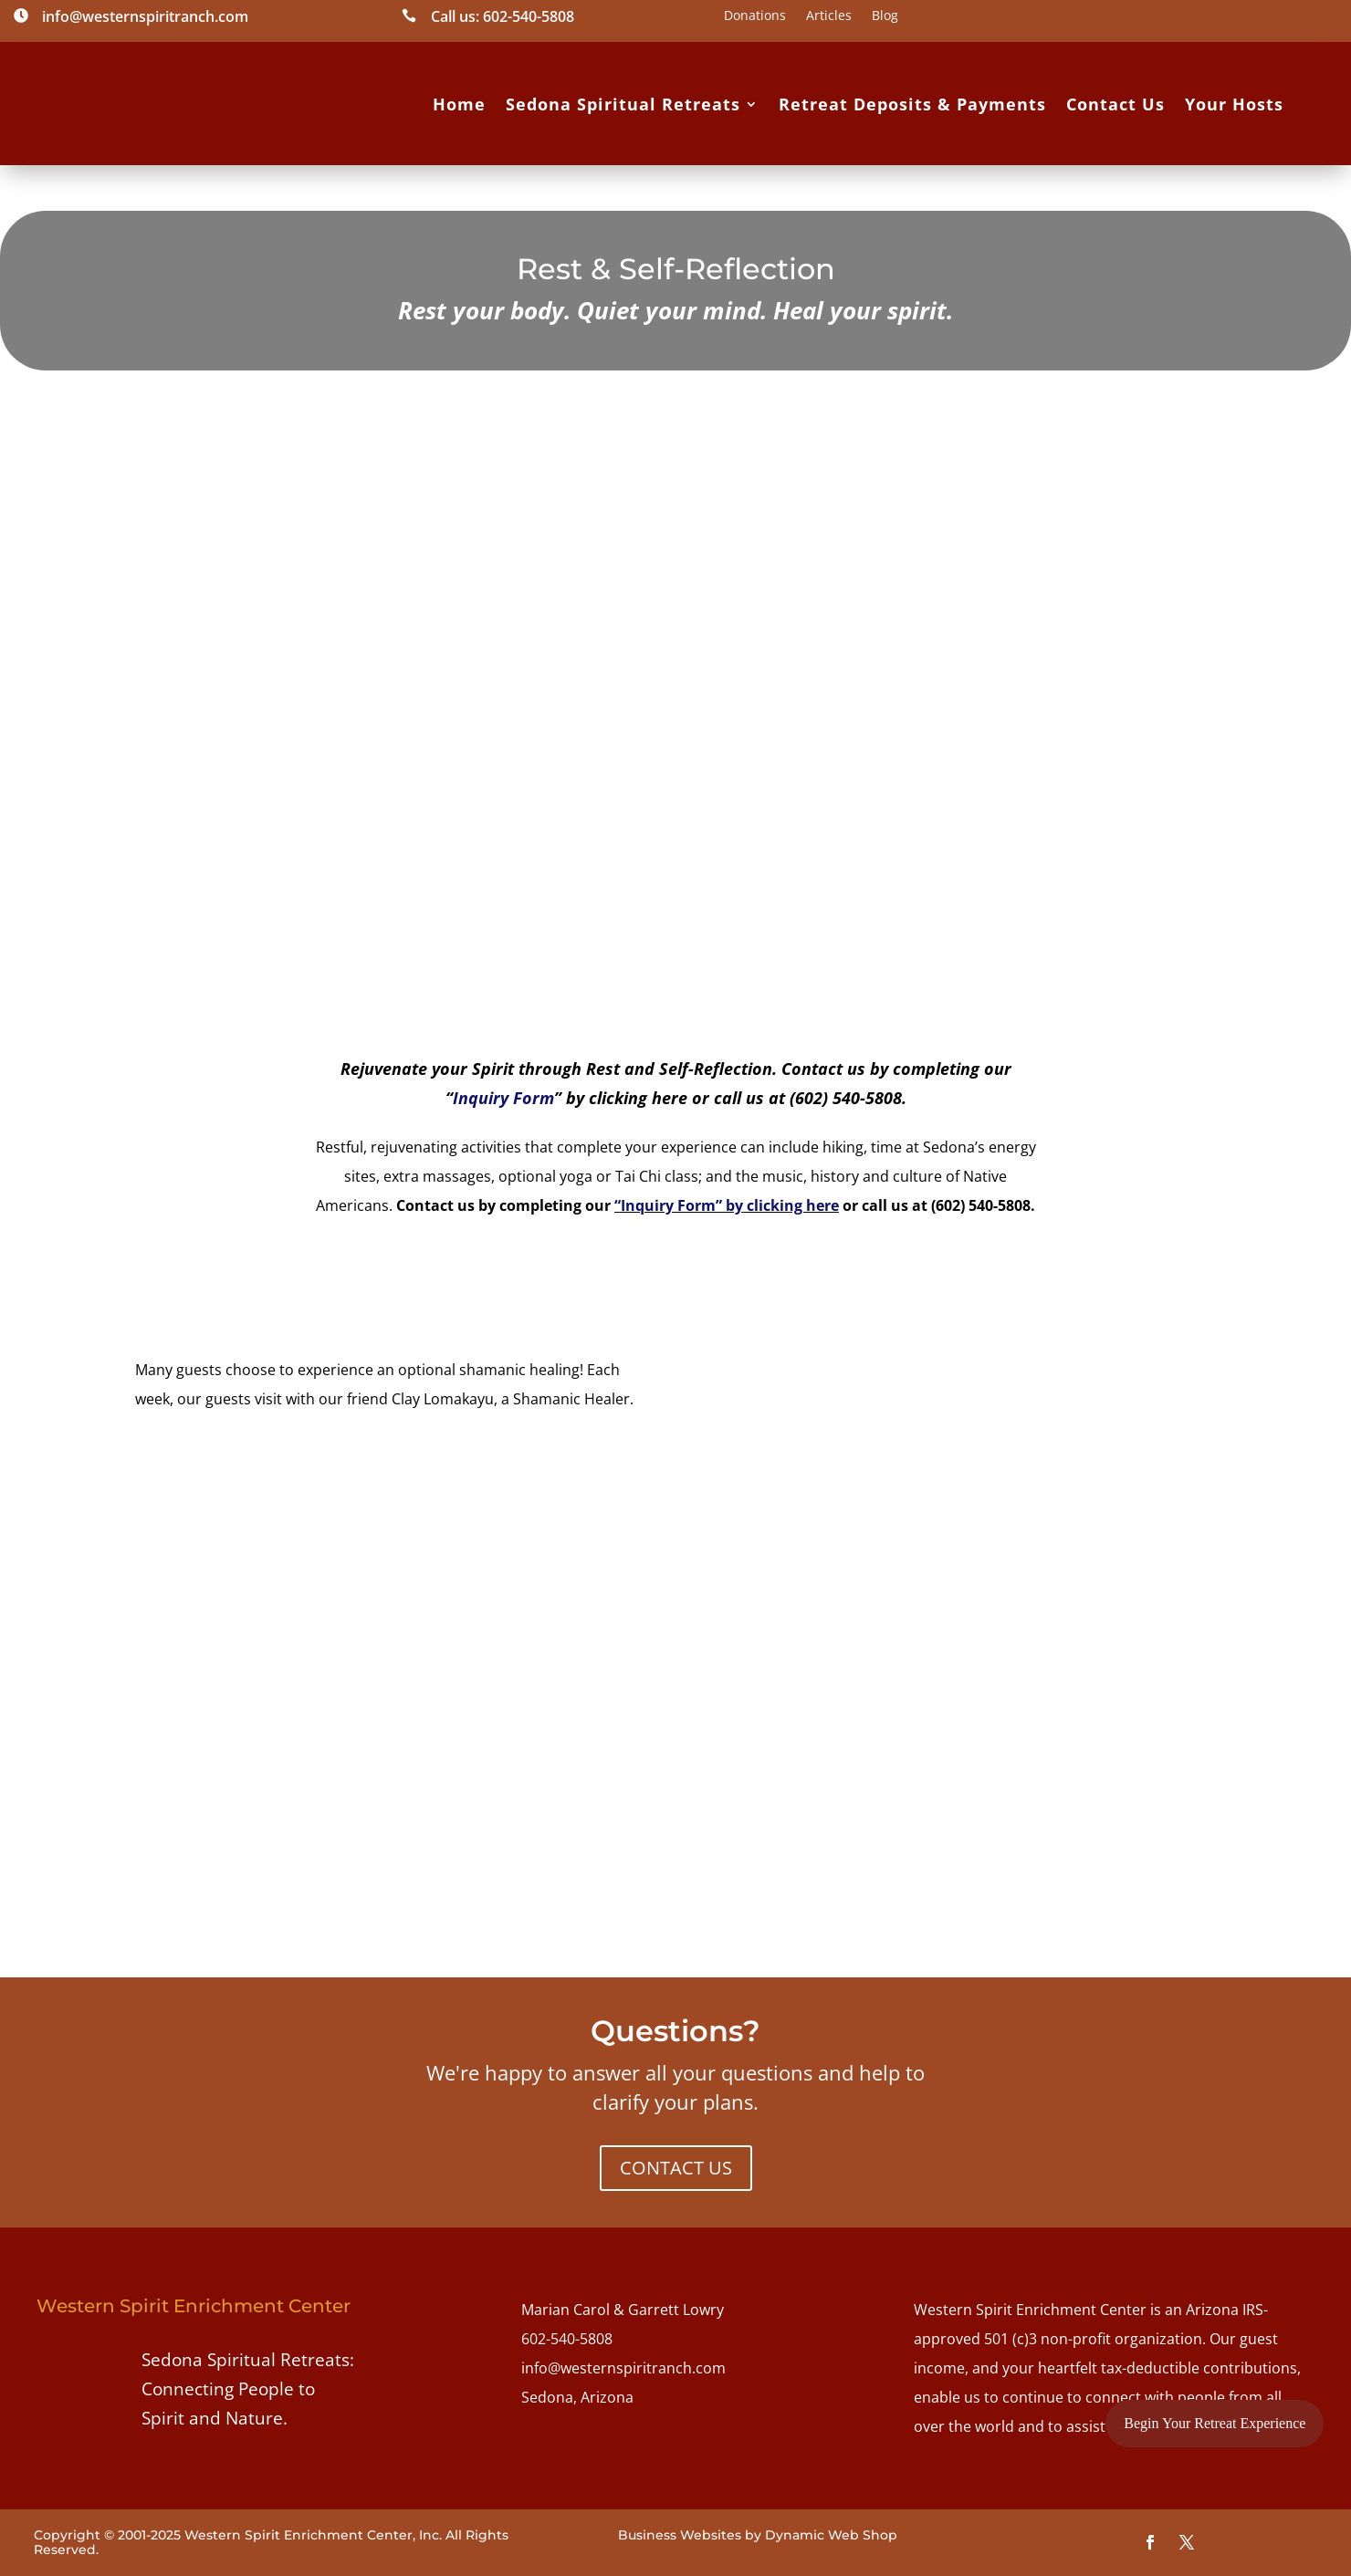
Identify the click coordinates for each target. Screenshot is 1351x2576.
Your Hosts (1234, 104)
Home (459, 104)
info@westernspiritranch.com (623, 2368)
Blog (885, 16)
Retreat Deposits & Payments (912, 104)
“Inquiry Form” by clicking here (726, 1205)
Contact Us (1115, 104)
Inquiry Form (503, 1098)
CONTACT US (676, 2167)
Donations (755, 16)
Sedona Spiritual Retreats (623, 104)
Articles (829, 16)
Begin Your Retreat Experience (1214, 2423)
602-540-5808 (567, 2339)
